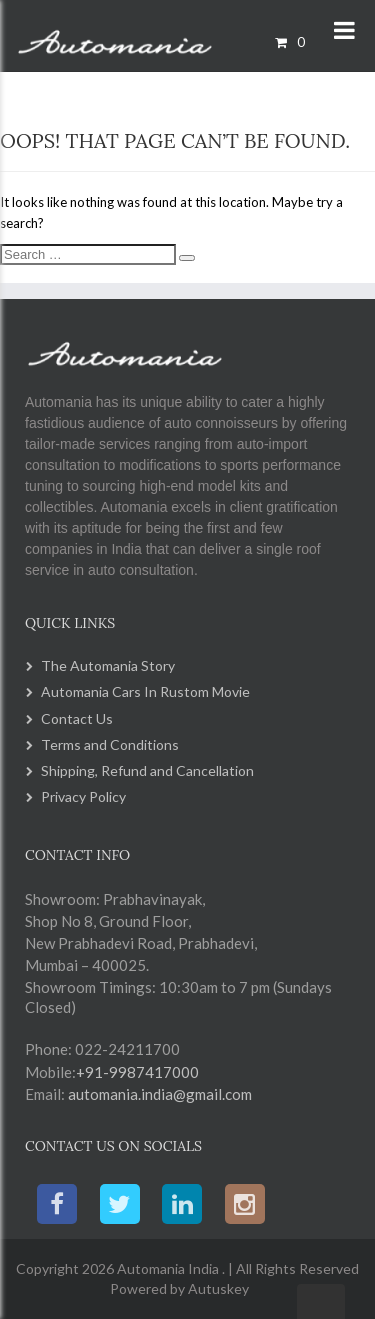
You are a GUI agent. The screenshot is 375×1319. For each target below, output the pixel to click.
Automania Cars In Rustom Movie (145, 691)
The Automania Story (108, 665)
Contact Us (77, 718)
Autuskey (217, 1288)
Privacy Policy (83, 796)
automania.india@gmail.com (158, 1094)
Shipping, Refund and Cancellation (147, 770)
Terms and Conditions (110, 744)
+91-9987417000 (137, 1072)
